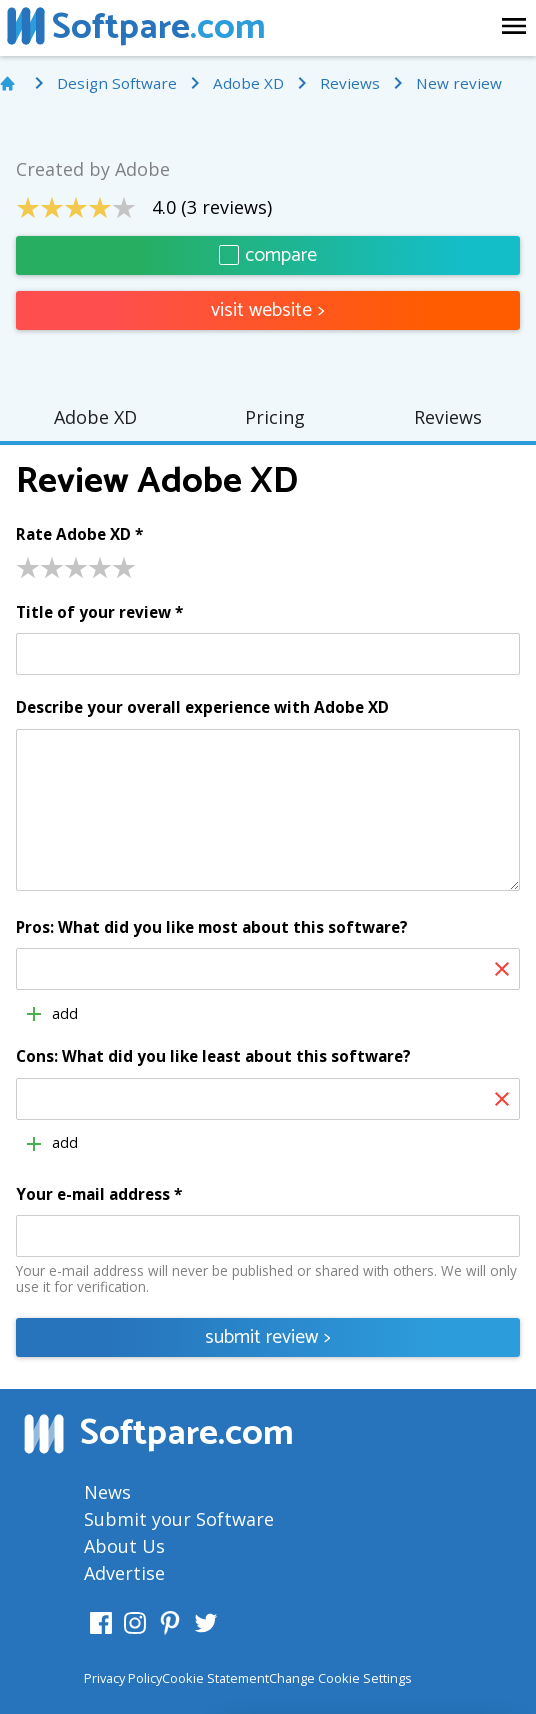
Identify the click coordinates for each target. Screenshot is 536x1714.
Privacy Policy (123, 1678)
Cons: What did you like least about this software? (213, 1057)
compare (268, 255)
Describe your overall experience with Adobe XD (202, 708)
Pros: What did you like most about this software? (212, 928)
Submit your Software (179, 1519)
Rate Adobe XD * (79, 535)
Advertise (124, 1573)
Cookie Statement (215, 1678)
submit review (268, 1337)
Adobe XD (95, 417)
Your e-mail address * (99, 1195)
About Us (124, 1546)
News (107, 1492)
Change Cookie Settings (340, 1678)
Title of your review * (99, 613)
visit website (268, 310)
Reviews (448, 417)
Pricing (275, 417)
